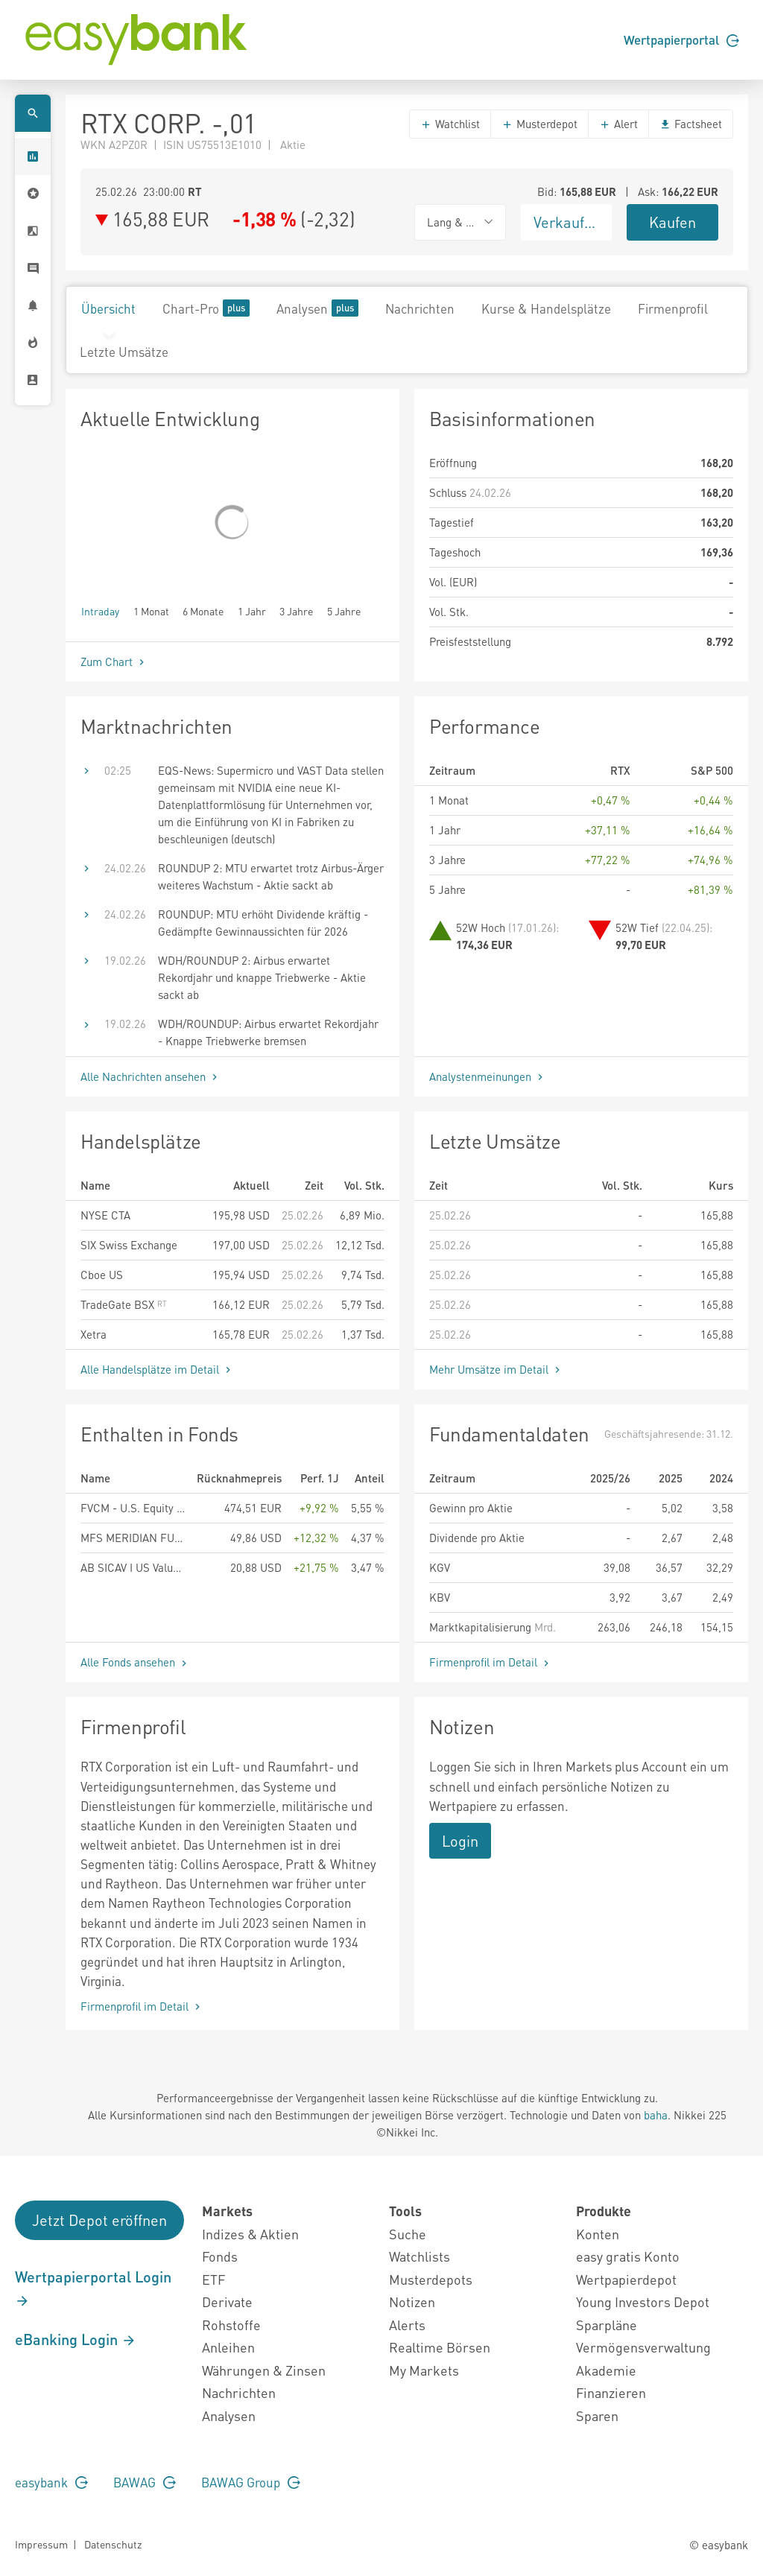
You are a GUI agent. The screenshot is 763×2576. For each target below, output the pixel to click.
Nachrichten (420, 308)
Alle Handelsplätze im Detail (157, 1369)
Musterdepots (430, 2279)
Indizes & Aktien (250, 2233)
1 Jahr (252, 610)
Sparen (597, 2415)
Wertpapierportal (681, 39)
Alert (618, 123)
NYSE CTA (105, 1215)
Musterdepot (539, 123)
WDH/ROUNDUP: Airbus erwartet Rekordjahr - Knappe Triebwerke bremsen (268, 1032)
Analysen (317, 308)
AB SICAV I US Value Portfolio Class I (132, 1567)
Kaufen (672, 222)
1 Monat (151, 610)
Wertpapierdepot (626, 2279)
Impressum (41, 2544)
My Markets (424, 2370)
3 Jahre (296, 610)
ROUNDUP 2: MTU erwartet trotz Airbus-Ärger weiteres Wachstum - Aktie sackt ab (271, 876)
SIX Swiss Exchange (128, 1244)
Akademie (606, 2370)
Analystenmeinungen (487, 1076)
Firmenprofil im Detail (490, 1662)
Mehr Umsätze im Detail (496, 1369)
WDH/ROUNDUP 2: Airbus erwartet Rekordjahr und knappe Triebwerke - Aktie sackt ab (262, 977)
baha (656, 2114)
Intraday (100, 610)
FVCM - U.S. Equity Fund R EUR (132, 1507)
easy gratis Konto (628, 2256)
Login (460, 1840)
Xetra (93, 1334)
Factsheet (690, 123)
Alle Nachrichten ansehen (150, 1076)
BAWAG (144, 2482)
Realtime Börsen (439, 2346)
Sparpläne (606, 2324)
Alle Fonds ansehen (135, 1662)
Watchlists (419, 2256)
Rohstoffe (231, 2324)
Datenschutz (113, 2544)
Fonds (220, 2256)
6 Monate (203, 610)
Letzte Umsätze (124, 351)
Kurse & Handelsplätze (546, 308)
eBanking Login (75, 2339)
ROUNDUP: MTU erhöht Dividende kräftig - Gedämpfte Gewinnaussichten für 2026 (263, 923)
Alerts (407, 2324)
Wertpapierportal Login (93, 2288)
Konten (597, 2233)
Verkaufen (567, 222)
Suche (407, 2233)
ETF (213, 2279)
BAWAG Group (250, 2482)
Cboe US (101, 1274)
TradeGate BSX (123, 1304)
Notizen (412, 2301)
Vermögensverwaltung (643, 2346)
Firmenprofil (673, 308)
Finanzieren (611, 2392)
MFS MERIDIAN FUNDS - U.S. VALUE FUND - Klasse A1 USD (132, 1537)
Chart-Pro (206, 308)
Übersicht (108, 308)
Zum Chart (114, 661)
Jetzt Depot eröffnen (99, 2220)
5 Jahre (344, 610)
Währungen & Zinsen (264, 2370)
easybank (51, 2482)
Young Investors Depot (642, 2301)
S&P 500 (712, 770)
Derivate (227, 2301)
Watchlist (450, 123)
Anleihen (228, 2346)
